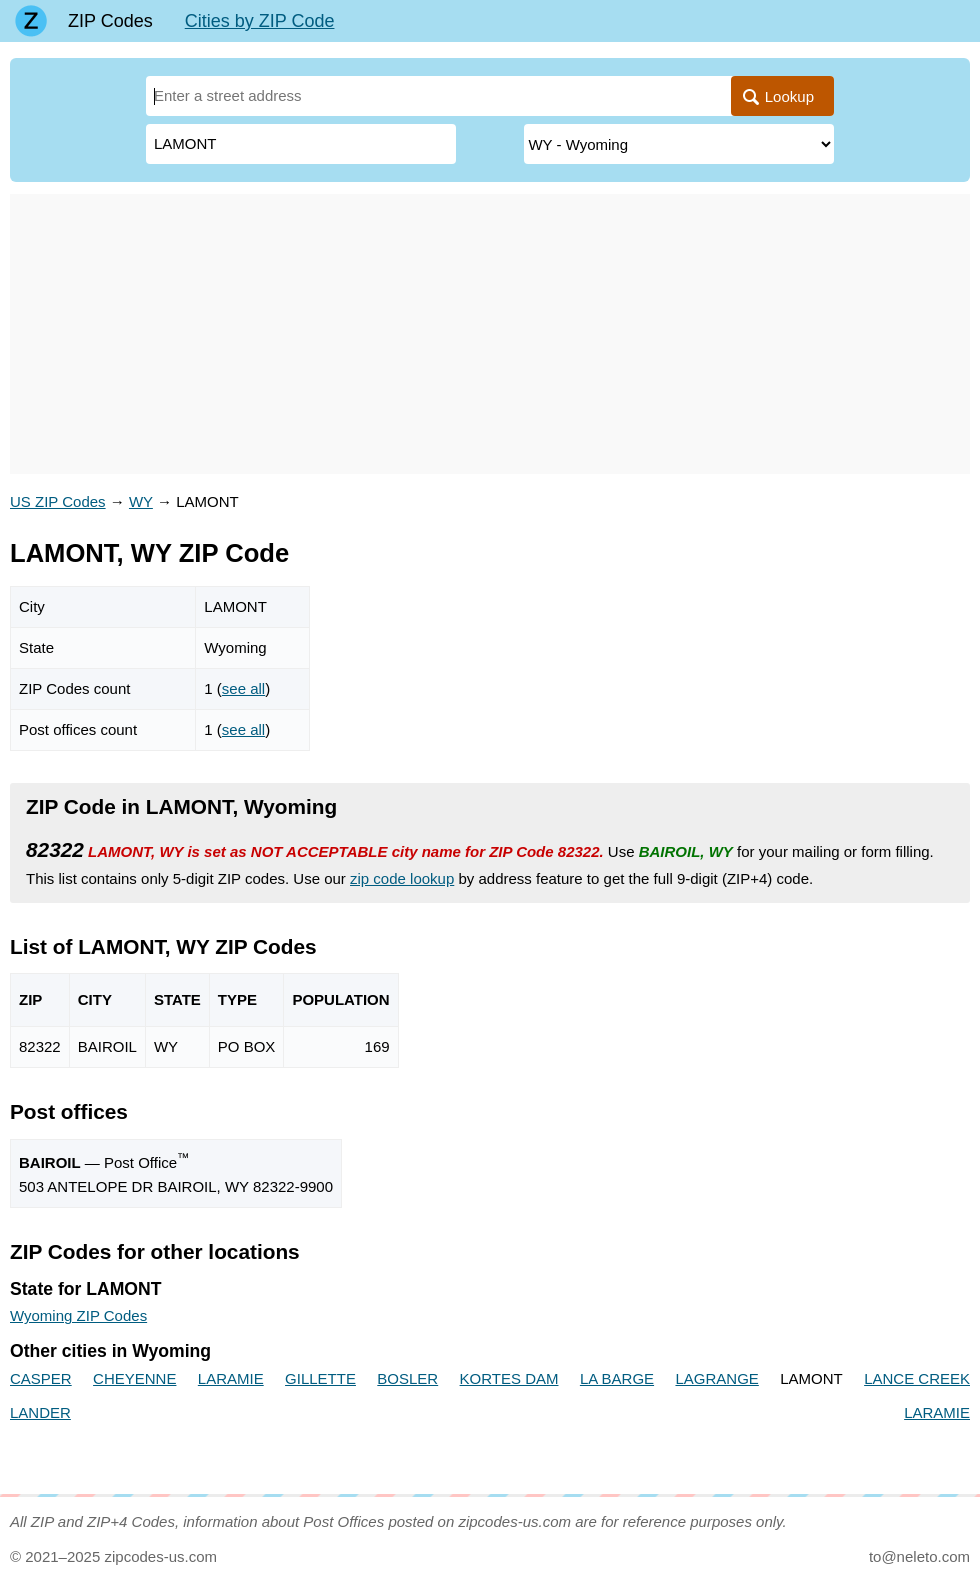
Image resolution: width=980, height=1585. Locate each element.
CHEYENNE (134, 1378)
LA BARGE (617, 1378)
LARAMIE (231, 1378)
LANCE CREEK (917, 1378)
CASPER (41, 1378)
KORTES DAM (509, 1378)
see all (243, 688)
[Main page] (31, 21)
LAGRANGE (716, 1378)
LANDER (40, 1412)
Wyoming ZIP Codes (78, 1315)
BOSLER (407, 1378)
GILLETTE (320, 1378)
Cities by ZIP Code (260, 21)
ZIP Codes (110, 21)
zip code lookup (402, 878)
